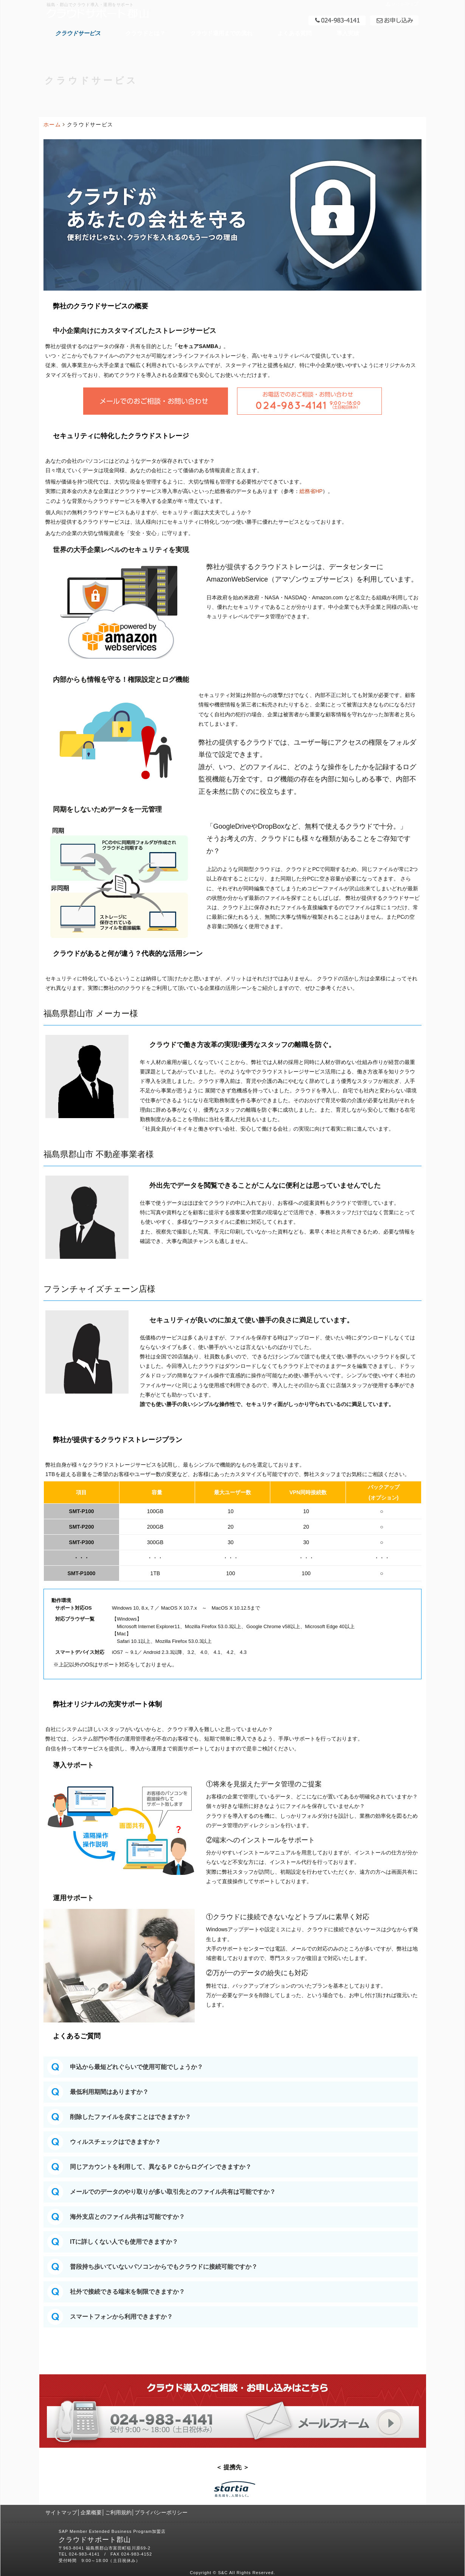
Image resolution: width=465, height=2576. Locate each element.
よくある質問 (294, 33)
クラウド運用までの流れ (221, 33)
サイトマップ (61, 2512)
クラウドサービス (78, 33)
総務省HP (310, 491)
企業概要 (91, 2512)
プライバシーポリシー (161, 2512)
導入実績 (347, 33)
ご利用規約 (118, 2512)
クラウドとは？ (145, 33)
